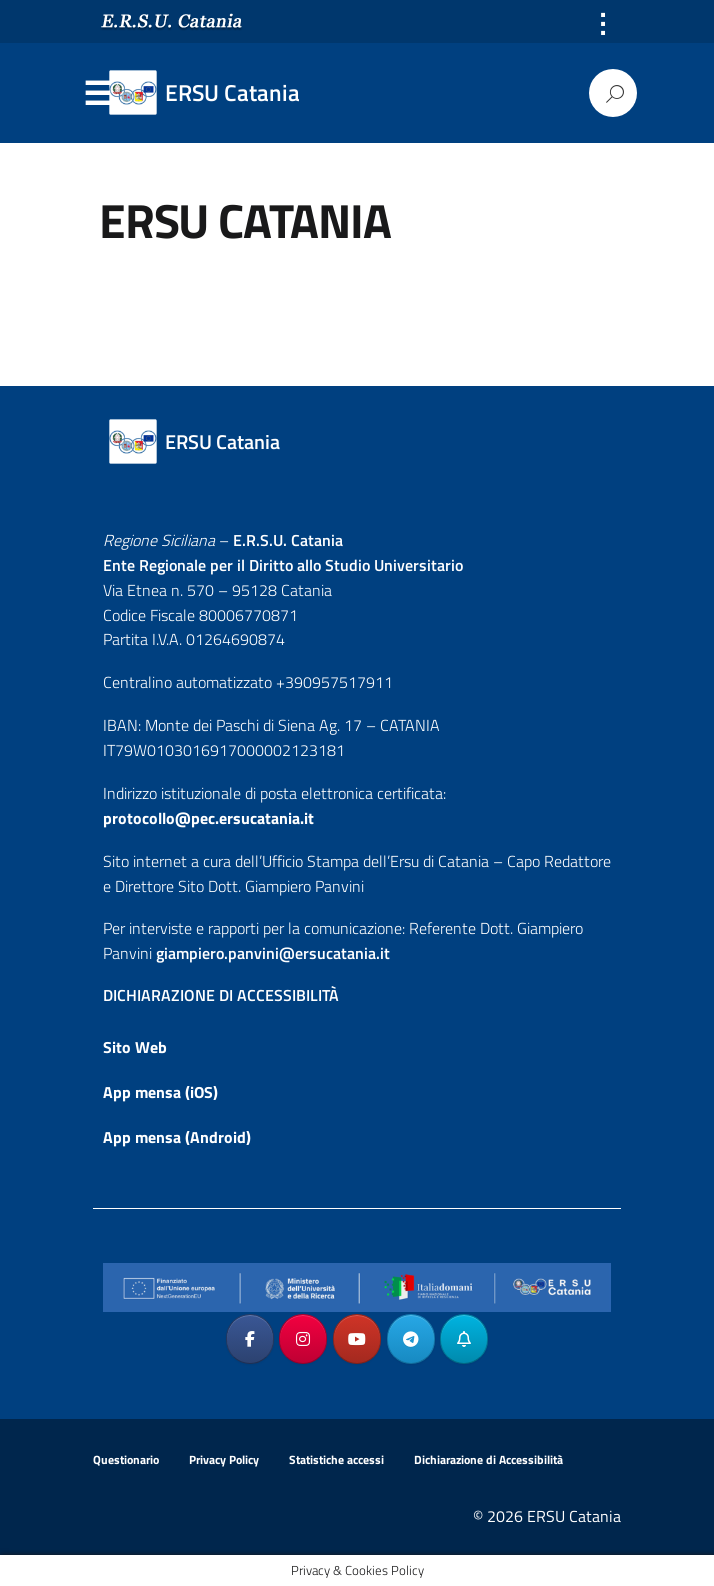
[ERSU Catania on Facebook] (250, 1339)
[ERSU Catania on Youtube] (357, 1339)
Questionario (126, 1459)
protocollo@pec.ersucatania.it (208, 818)
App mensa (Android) (177, 1137)
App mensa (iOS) (160, 1092)
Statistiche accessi (336, 1459)
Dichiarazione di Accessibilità (488, 1459)
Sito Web (135, 1047)
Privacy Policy (224, 1459)
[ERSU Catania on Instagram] (303, 1339)
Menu (97, 94)
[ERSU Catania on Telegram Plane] (411, 1339)
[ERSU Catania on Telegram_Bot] (464, 1339)
